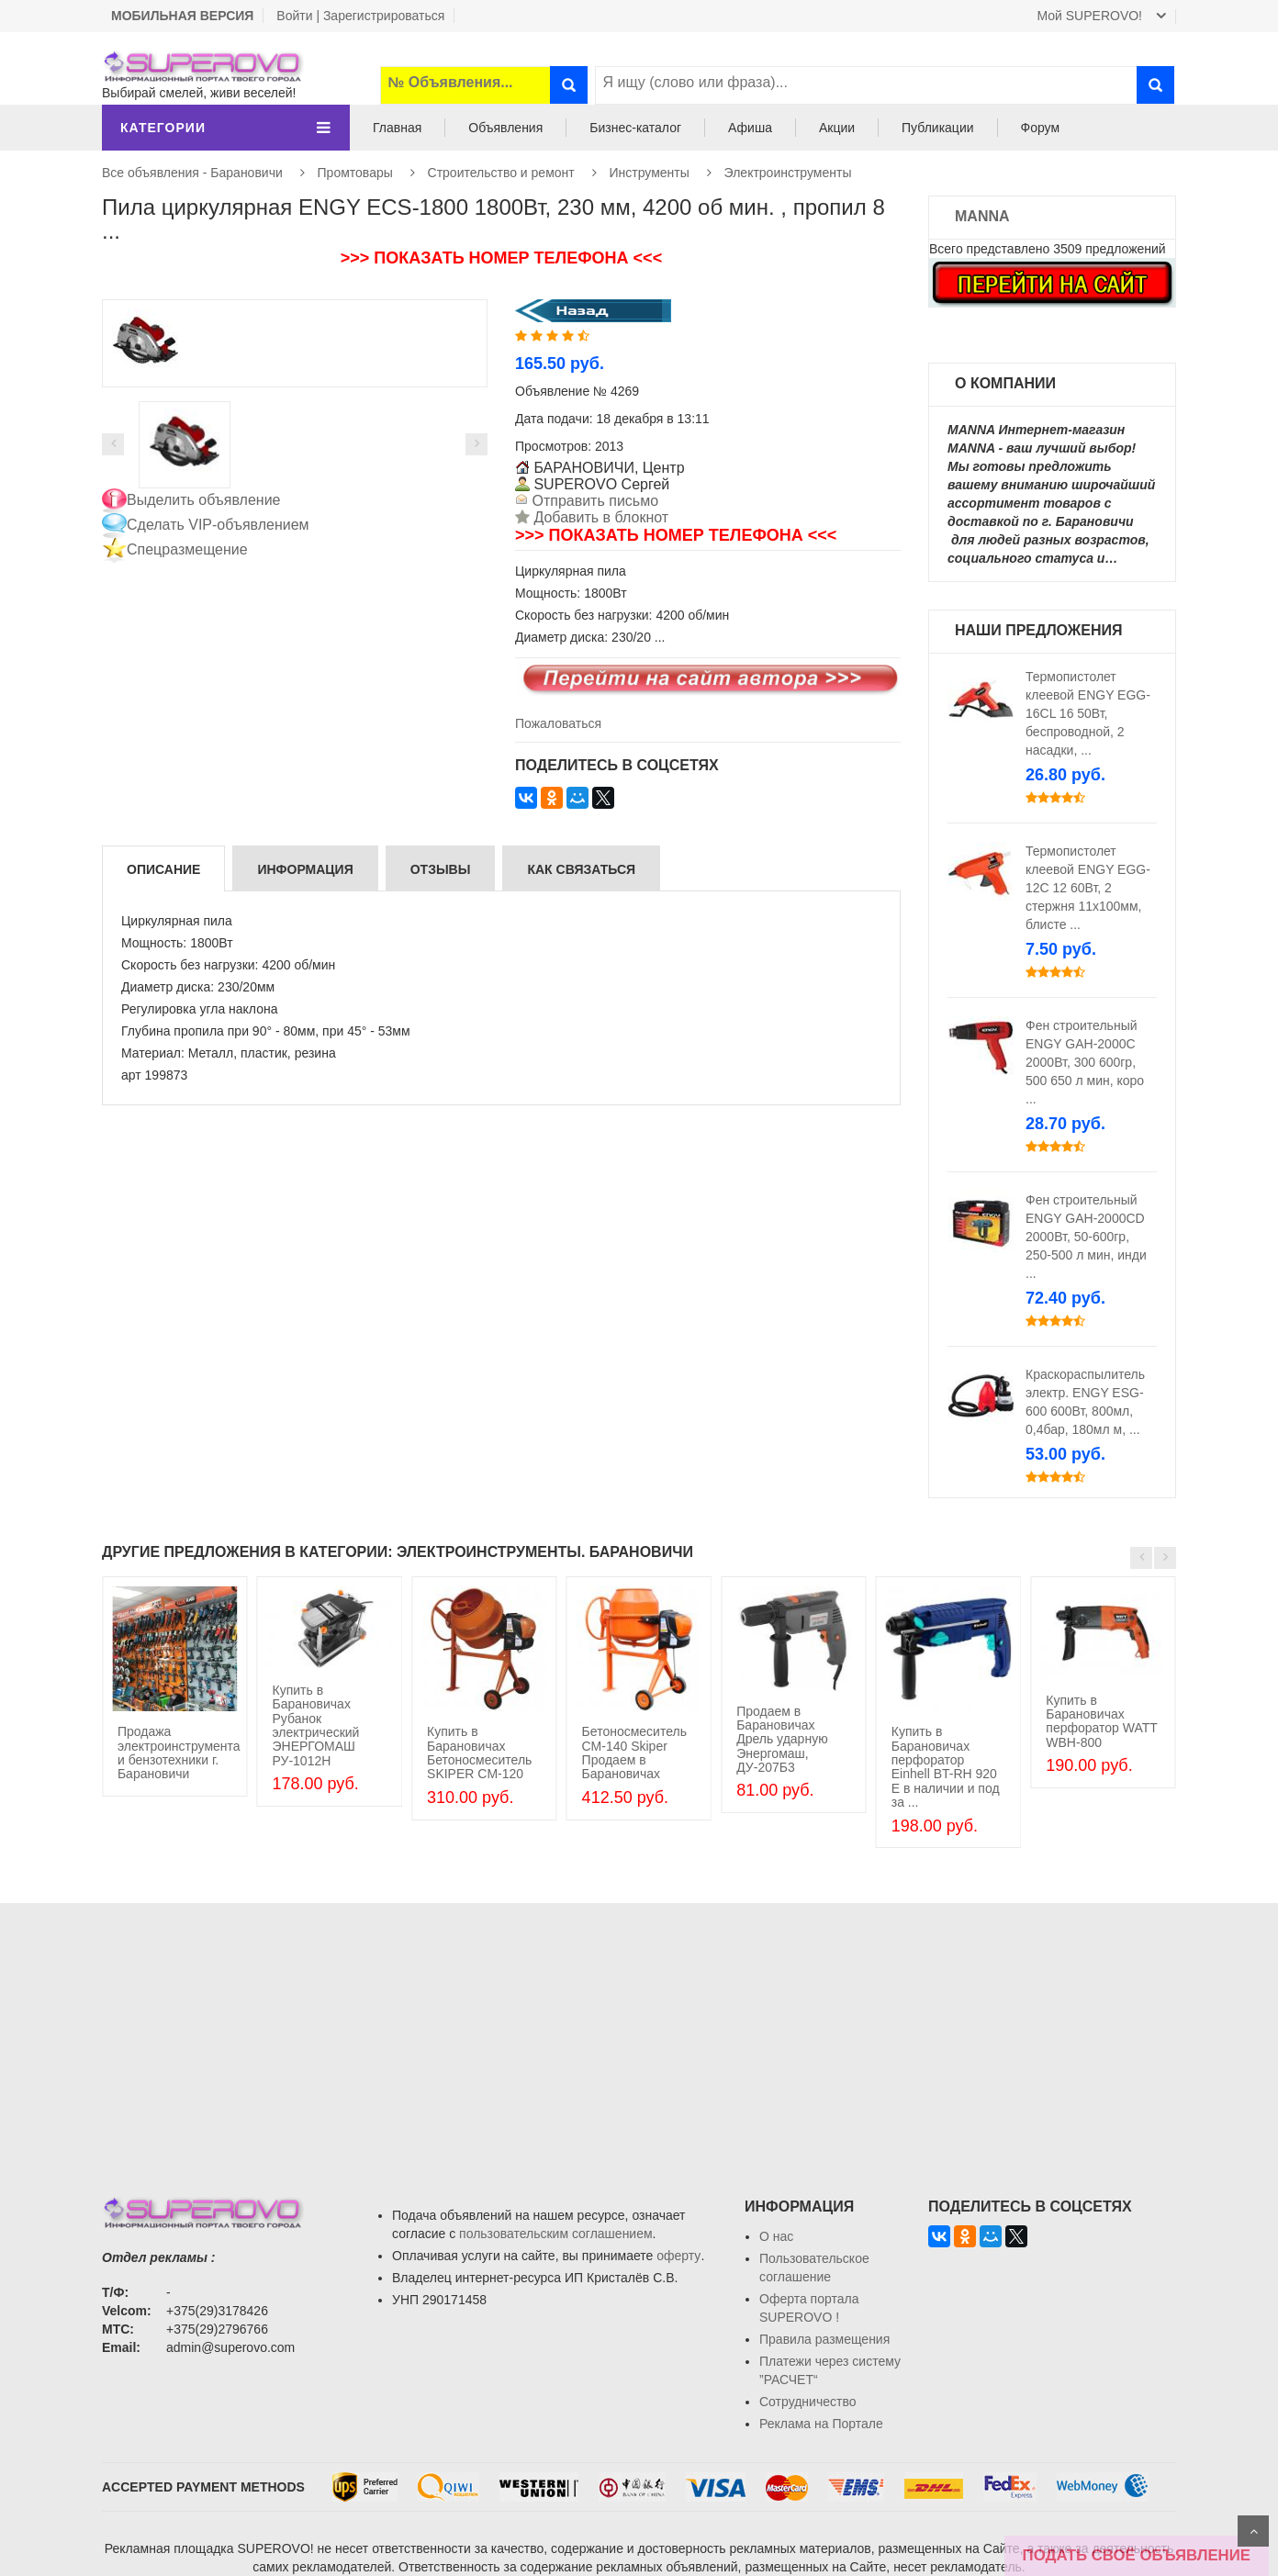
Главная (397, 127)
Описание (163, 869)
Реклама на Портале (821, 2423)
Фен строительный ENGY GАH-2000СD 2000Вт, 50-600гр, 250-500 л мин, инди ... (1086, 1237)
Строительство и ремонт (501, 172)
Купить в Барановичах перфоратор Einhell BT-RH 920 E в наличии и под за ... (945, 1766)
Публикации (937, 127)
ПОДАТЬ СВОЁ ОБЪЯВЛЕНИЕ (1136, 2555)
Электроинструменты (788, 172)
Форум (1040, 127)
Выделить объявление (204, 500)
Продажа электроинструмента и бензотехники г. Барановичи (179, 1752)
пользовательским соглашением (556, 2233)
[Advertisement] (639, 2031)
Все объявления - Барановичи (192, 172)
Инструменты (649, 172)
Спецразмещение (187, 549)
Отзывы (440, 869)
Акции (837, 127)
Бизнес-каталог (635, 127)
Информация (305, 869)
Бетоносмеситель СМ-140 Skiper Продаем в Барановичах (634, 1752)
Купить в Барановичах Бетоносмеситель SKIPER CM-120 (479, 1752)
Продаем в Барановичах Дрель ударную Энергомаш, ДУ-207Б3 (781, 1739)
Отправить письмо (593, 501)
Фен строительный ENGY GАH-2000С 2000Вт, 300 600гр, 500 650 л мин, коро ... (1085, 1062)
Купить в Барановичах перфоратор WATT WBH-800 (1101, 1721)
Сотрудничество (807, 2401)
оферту (678, 2255)
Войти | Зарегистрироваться (360, 15)
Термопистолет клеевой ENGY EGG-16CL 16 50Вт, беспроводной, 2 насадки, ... (1088, 713)
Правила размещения (824, 2339)
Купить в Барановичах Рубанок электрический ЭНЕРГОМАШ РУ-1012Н (315, 1725)
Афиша (750, 127)
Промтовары (355, 172)
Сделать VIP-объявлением (218, 524)
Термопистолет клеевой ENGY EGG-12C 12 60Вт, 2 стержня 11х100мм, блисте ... (1088, 888)
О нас (776, 2236)
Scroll (1253, 2531)
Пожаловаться (558, 723)
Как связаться (581, 869)
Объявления (505, 127)
